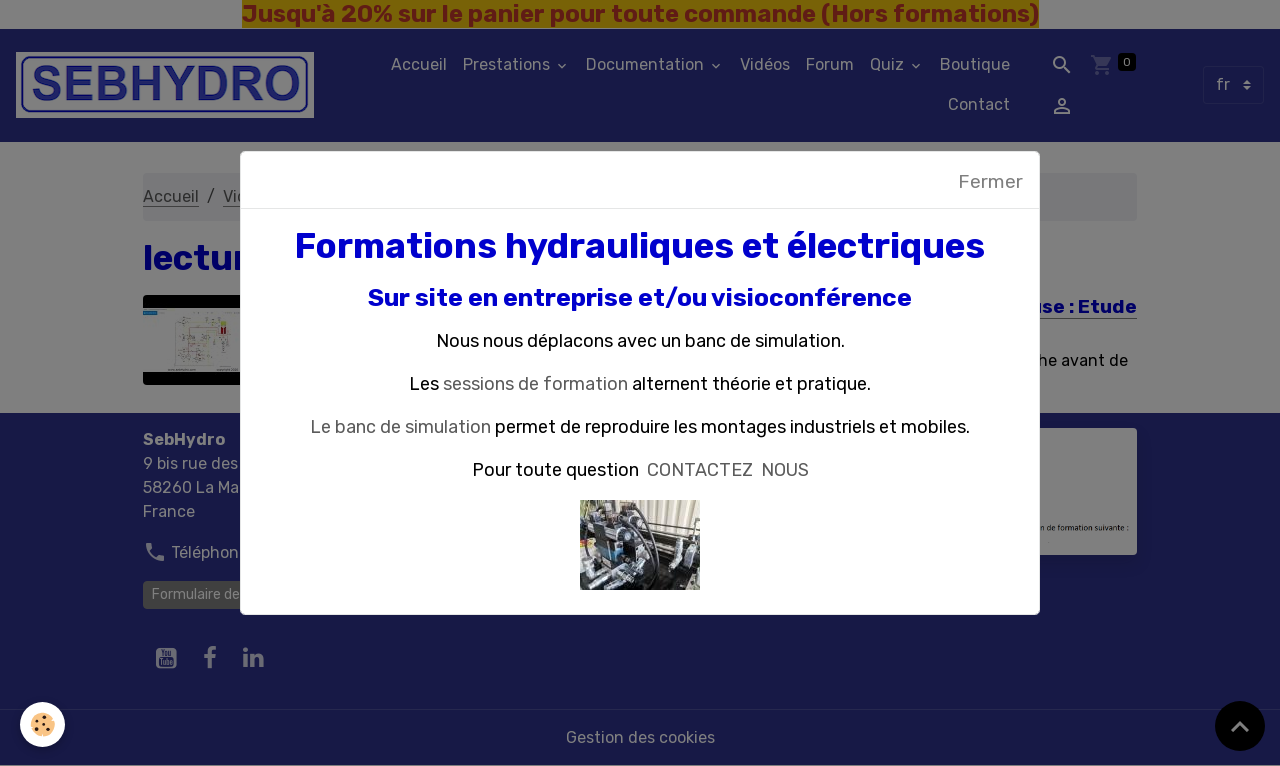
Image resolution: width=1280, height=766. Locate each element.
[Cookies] (42, 724)
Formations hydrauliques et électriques (640, 246)
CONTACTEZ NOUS (728, 470)
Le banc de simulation (400, 427)
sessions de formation (535, 384)
